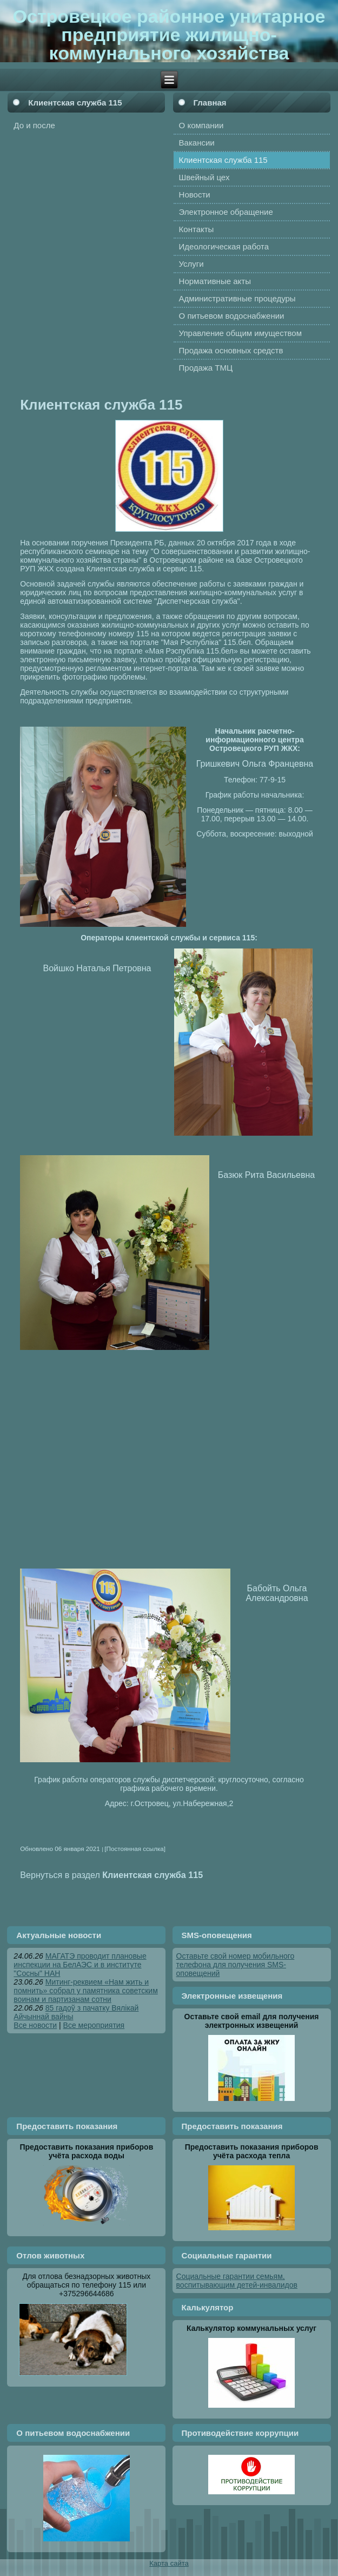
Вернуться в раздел (111, 1875)
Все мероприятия (94, 2025)
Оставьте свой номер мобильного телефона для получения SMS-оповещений (235, 1965)
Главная (210, 102)
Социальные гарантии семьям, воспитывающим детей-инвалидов (236, 2280)
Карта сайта (168, 2563)
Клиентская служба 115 (75, 102)
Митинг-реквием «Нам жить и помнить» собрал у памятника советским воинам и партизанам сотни (85, 1991)
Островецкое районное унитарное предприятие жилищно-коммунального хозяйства (169, 34)
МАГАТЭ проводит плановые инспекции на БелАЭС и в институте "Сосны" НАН (80, 1965)
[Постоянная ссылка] (134, 1848)
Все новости (35, 2025)
